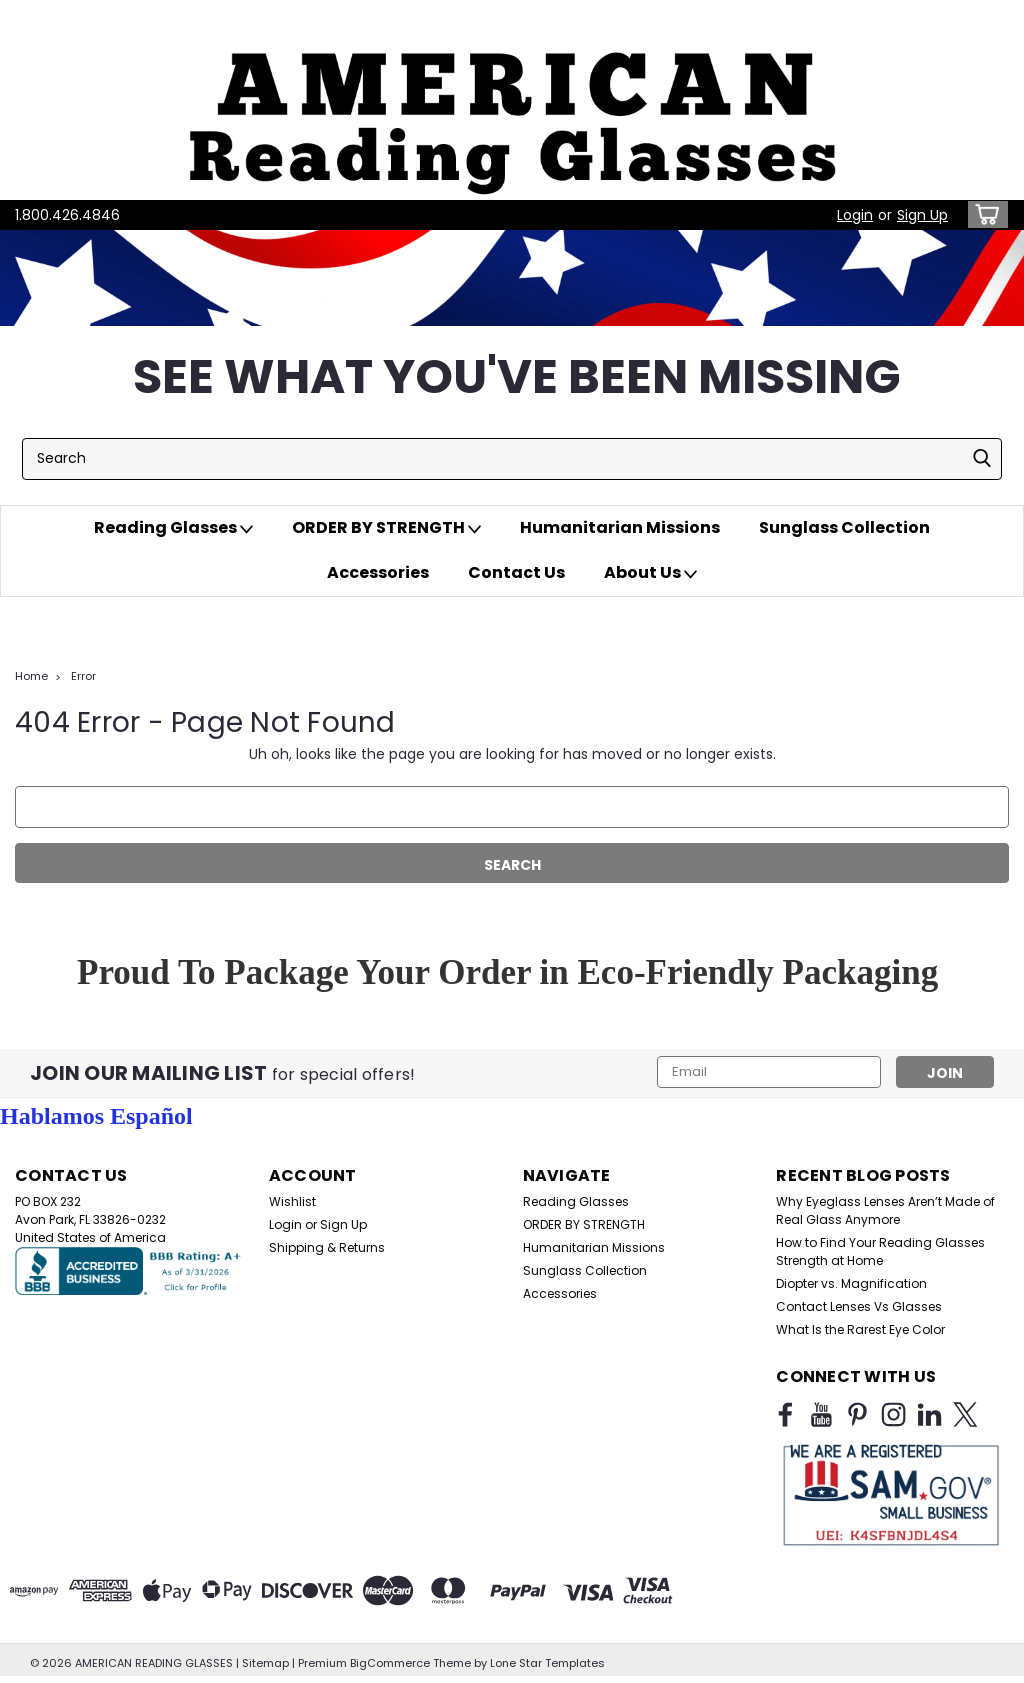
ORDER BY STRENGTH (386, 528)
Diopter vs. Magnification (851, 1283)
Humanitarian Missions (620, 527)
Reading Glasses (173, 528)
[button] (512, 100)
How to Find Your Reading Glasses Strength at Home (880, 1251)
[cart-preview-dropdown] (983, 214)
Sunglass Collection (844, 527)
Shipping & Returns (327, 1247)
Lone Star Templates (547, 1663)
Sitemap (265, 1663)
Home (31, 676)
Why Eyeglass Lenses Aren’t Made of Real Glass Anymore (885, 1210)
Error (83, 676)
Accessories (378, 572)
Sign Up (922, 215)
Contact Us (516, 572)
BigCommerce (390, 1663)
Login (855, 215)
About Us (650, 573)
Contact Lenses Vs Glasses (859, 1306)
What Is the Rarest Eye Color (860, 1329)
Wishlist (292, 1201)
